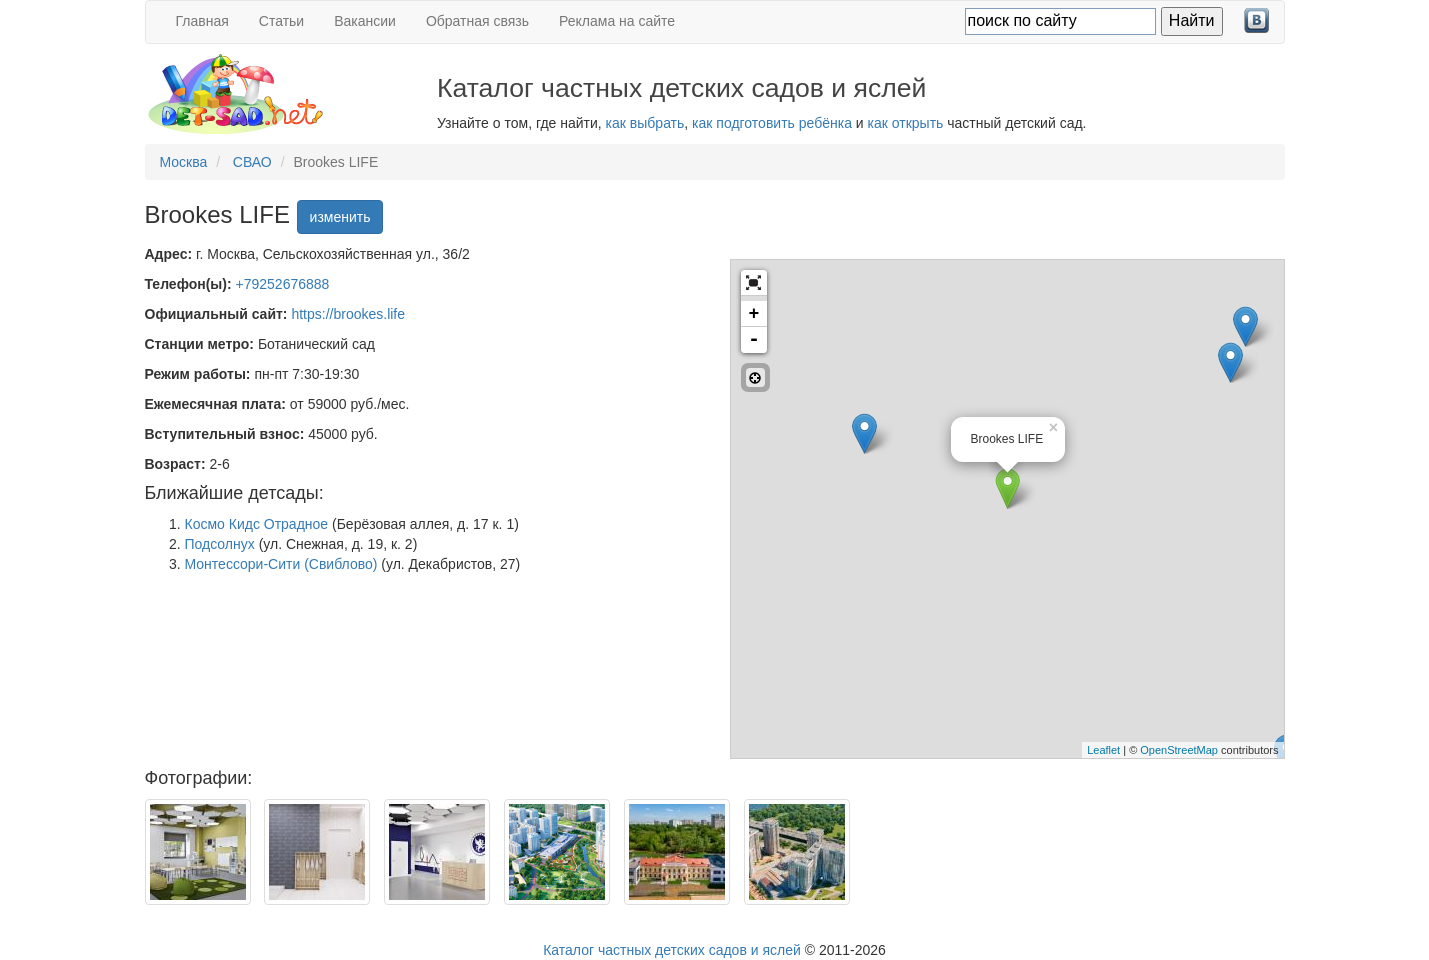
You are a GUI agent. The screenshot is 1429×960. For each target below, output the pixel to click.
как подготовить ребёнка (772, 123)
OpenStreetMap (1179, 750)
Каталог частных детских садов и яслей (672, 950)
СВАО (252, 162)
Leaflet (1103, 750)
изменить (340, 217)
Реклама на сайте (617, 21)
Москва (184, 162)
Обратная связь (477, 21)
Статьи (281, 21)
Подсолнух (220, 544)
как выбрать (645, 123)
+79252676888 (283, 284)
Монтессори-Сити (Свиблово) (281, 564)
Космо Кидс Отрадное (257, 524)
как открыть (906, 123)
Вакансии (365, 21)
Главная (202, 21)
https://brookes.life (348, 314)
